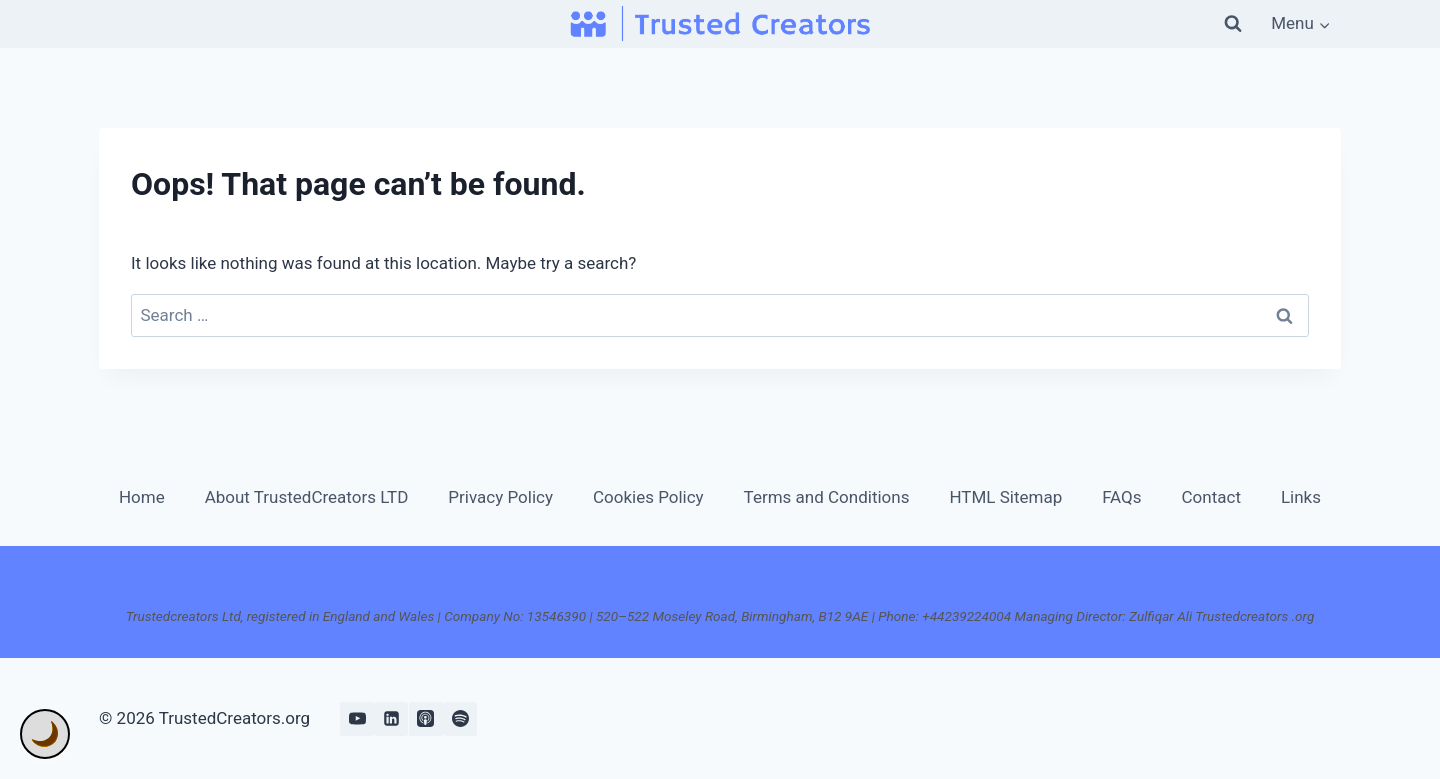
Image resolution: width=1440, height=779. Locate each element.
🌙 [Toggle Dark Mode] (45, 734)
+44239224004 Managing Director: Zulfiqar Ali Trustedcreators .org (1118, 616)
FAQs (1121, 497)
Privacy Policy (500, 497)
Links (1301, 497)
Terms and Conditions (827, 497)
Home (142, 497)
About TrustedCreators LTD (307, 497)
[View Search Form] (1233, 24)
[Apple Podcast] (426, 719)
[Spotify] (460, 719)
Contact (1211, 497)
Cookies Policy (648, 497)
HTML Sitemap (1005, 497)
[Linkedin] (391, 719)
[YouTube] (357, 719)
